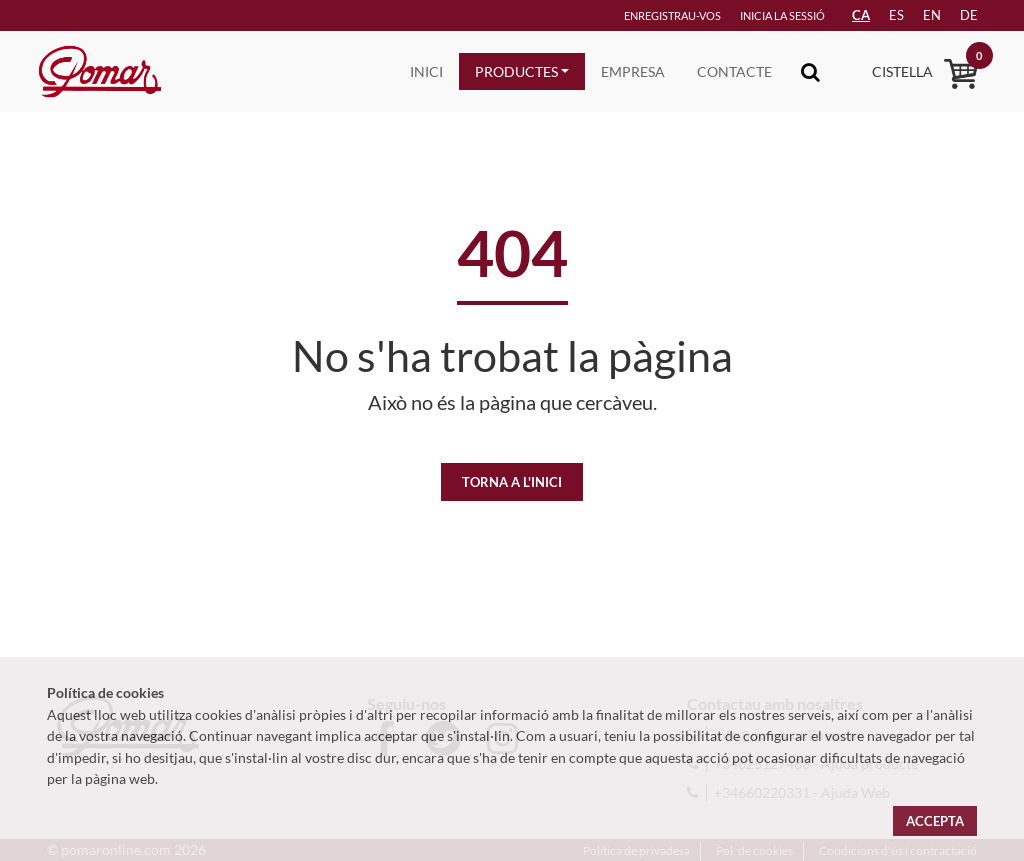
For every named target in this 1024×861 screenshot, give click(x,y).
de (969, 15)
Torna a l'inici (512, 482)
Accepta (935, 821)
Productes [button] (516, 71)
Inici (426, 71)
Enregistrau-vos (672, 15)
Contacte (734, 71)
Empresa (633, 71)
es (896, 15)
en (932, 15)
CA (861, 15)
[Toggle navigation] (810, 71)
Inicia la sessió (782, 15)
